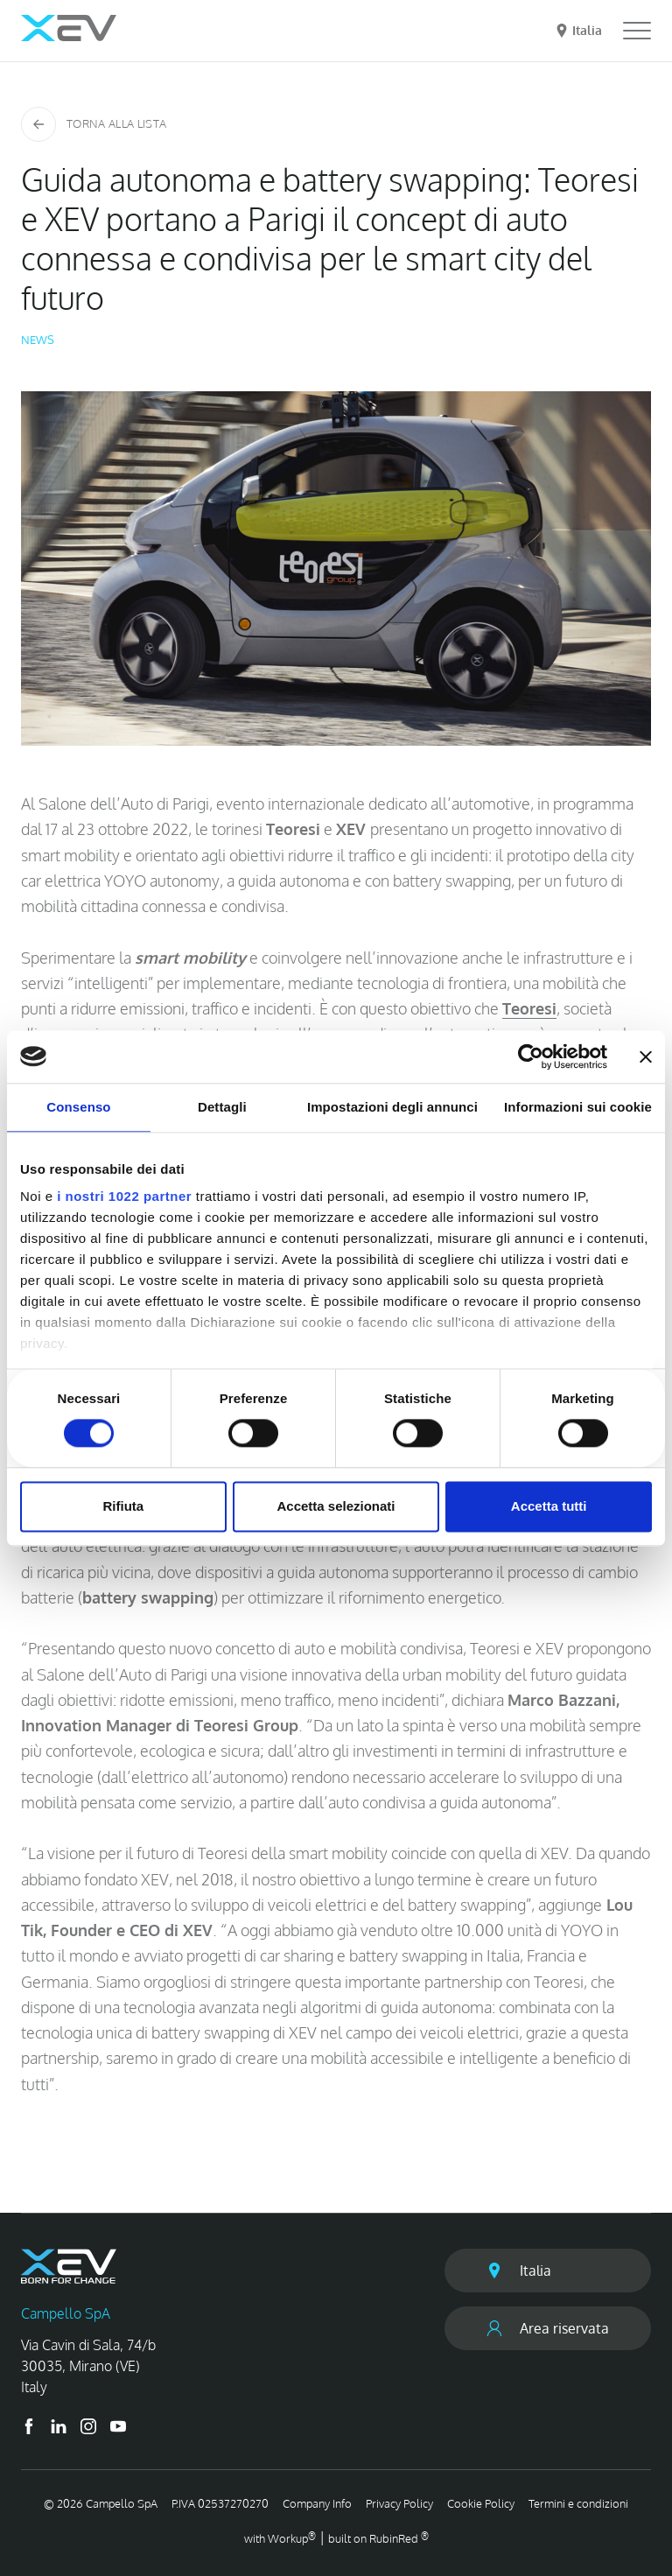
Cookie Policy (480, 2503)
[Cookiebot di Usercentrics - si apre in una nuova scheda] (530, 1056)
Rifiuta (123, 1506)
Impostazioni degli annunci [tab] (392, 1106)
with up (280, 2538)
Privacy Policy (399, 2503)
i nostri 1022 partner (124, 1196)
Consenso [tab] (78, 1106)
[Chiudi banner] (646, 1056)
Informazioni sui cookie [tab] (578, 1106)
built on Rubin (378, 2538)
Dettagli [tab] (222, 1106)
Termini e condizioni (578, 2503)
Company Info (317, 2503)
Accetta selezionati (335, 1506)
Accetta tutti (549, 1506)
